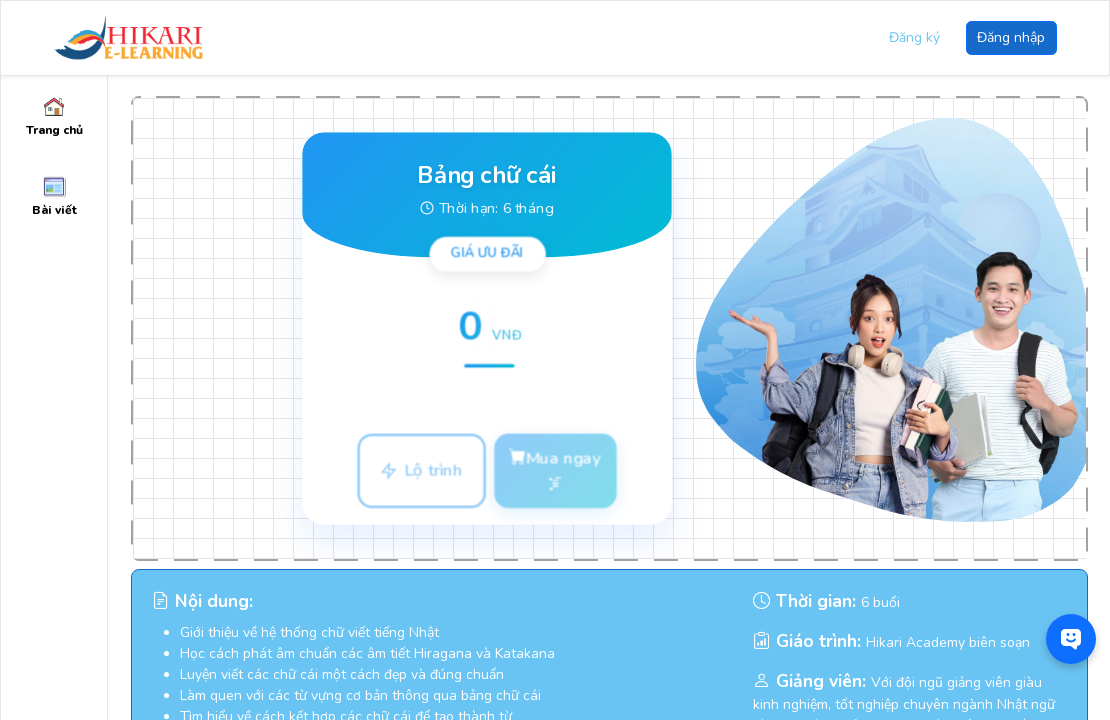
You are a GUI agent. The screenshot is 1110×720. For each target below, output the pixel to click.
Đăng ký (914, 37)
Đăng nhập (1011, 37)
